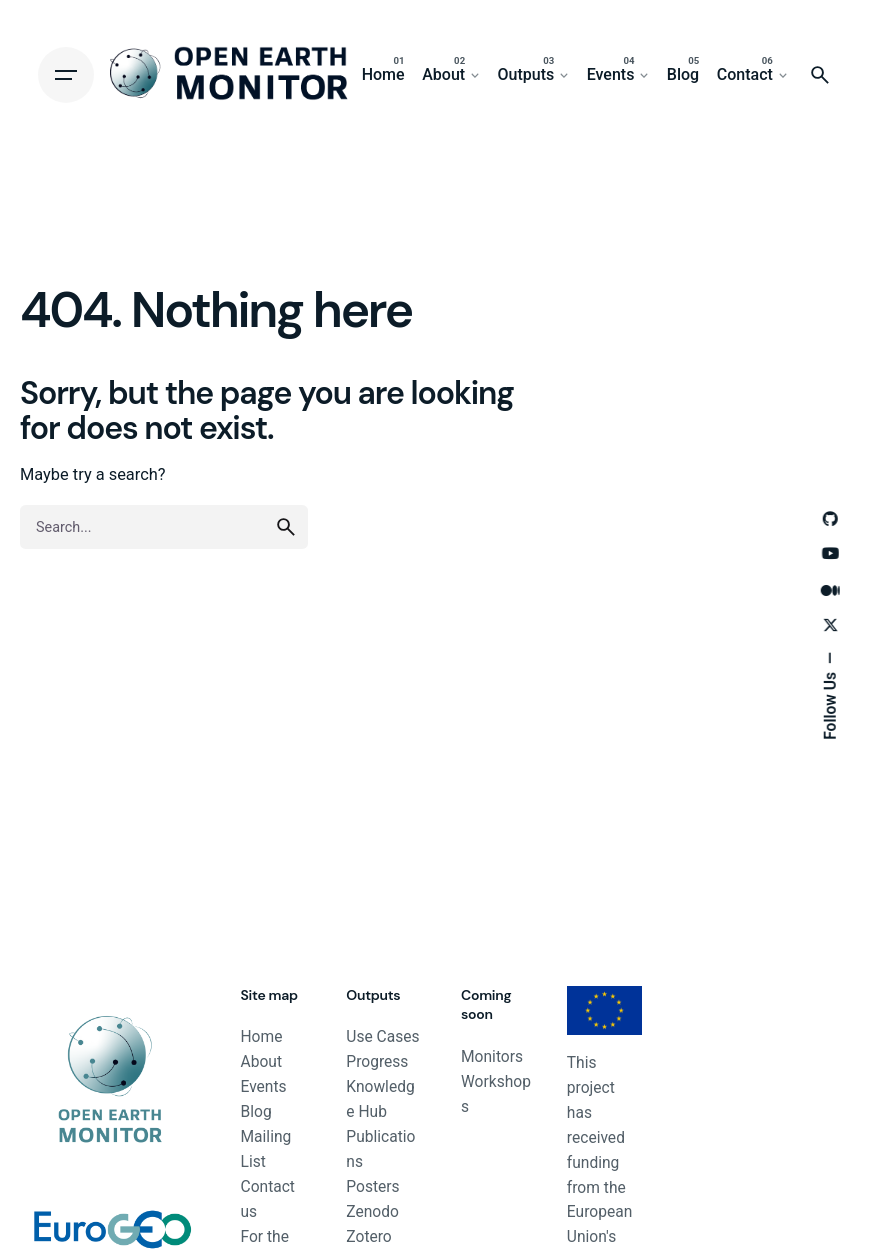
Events (264, 1087)
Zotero (368, 1237)
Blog (256, 1112)
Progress (377, 1062)
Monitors (492, 1057)
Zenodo (372, 1212)
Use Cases (382, 1037)
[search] (286, 527)
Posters (372, 1187)
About (261, 1062)
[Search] (820, 75)
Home (262, 1037)
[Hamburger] (66, 75)
